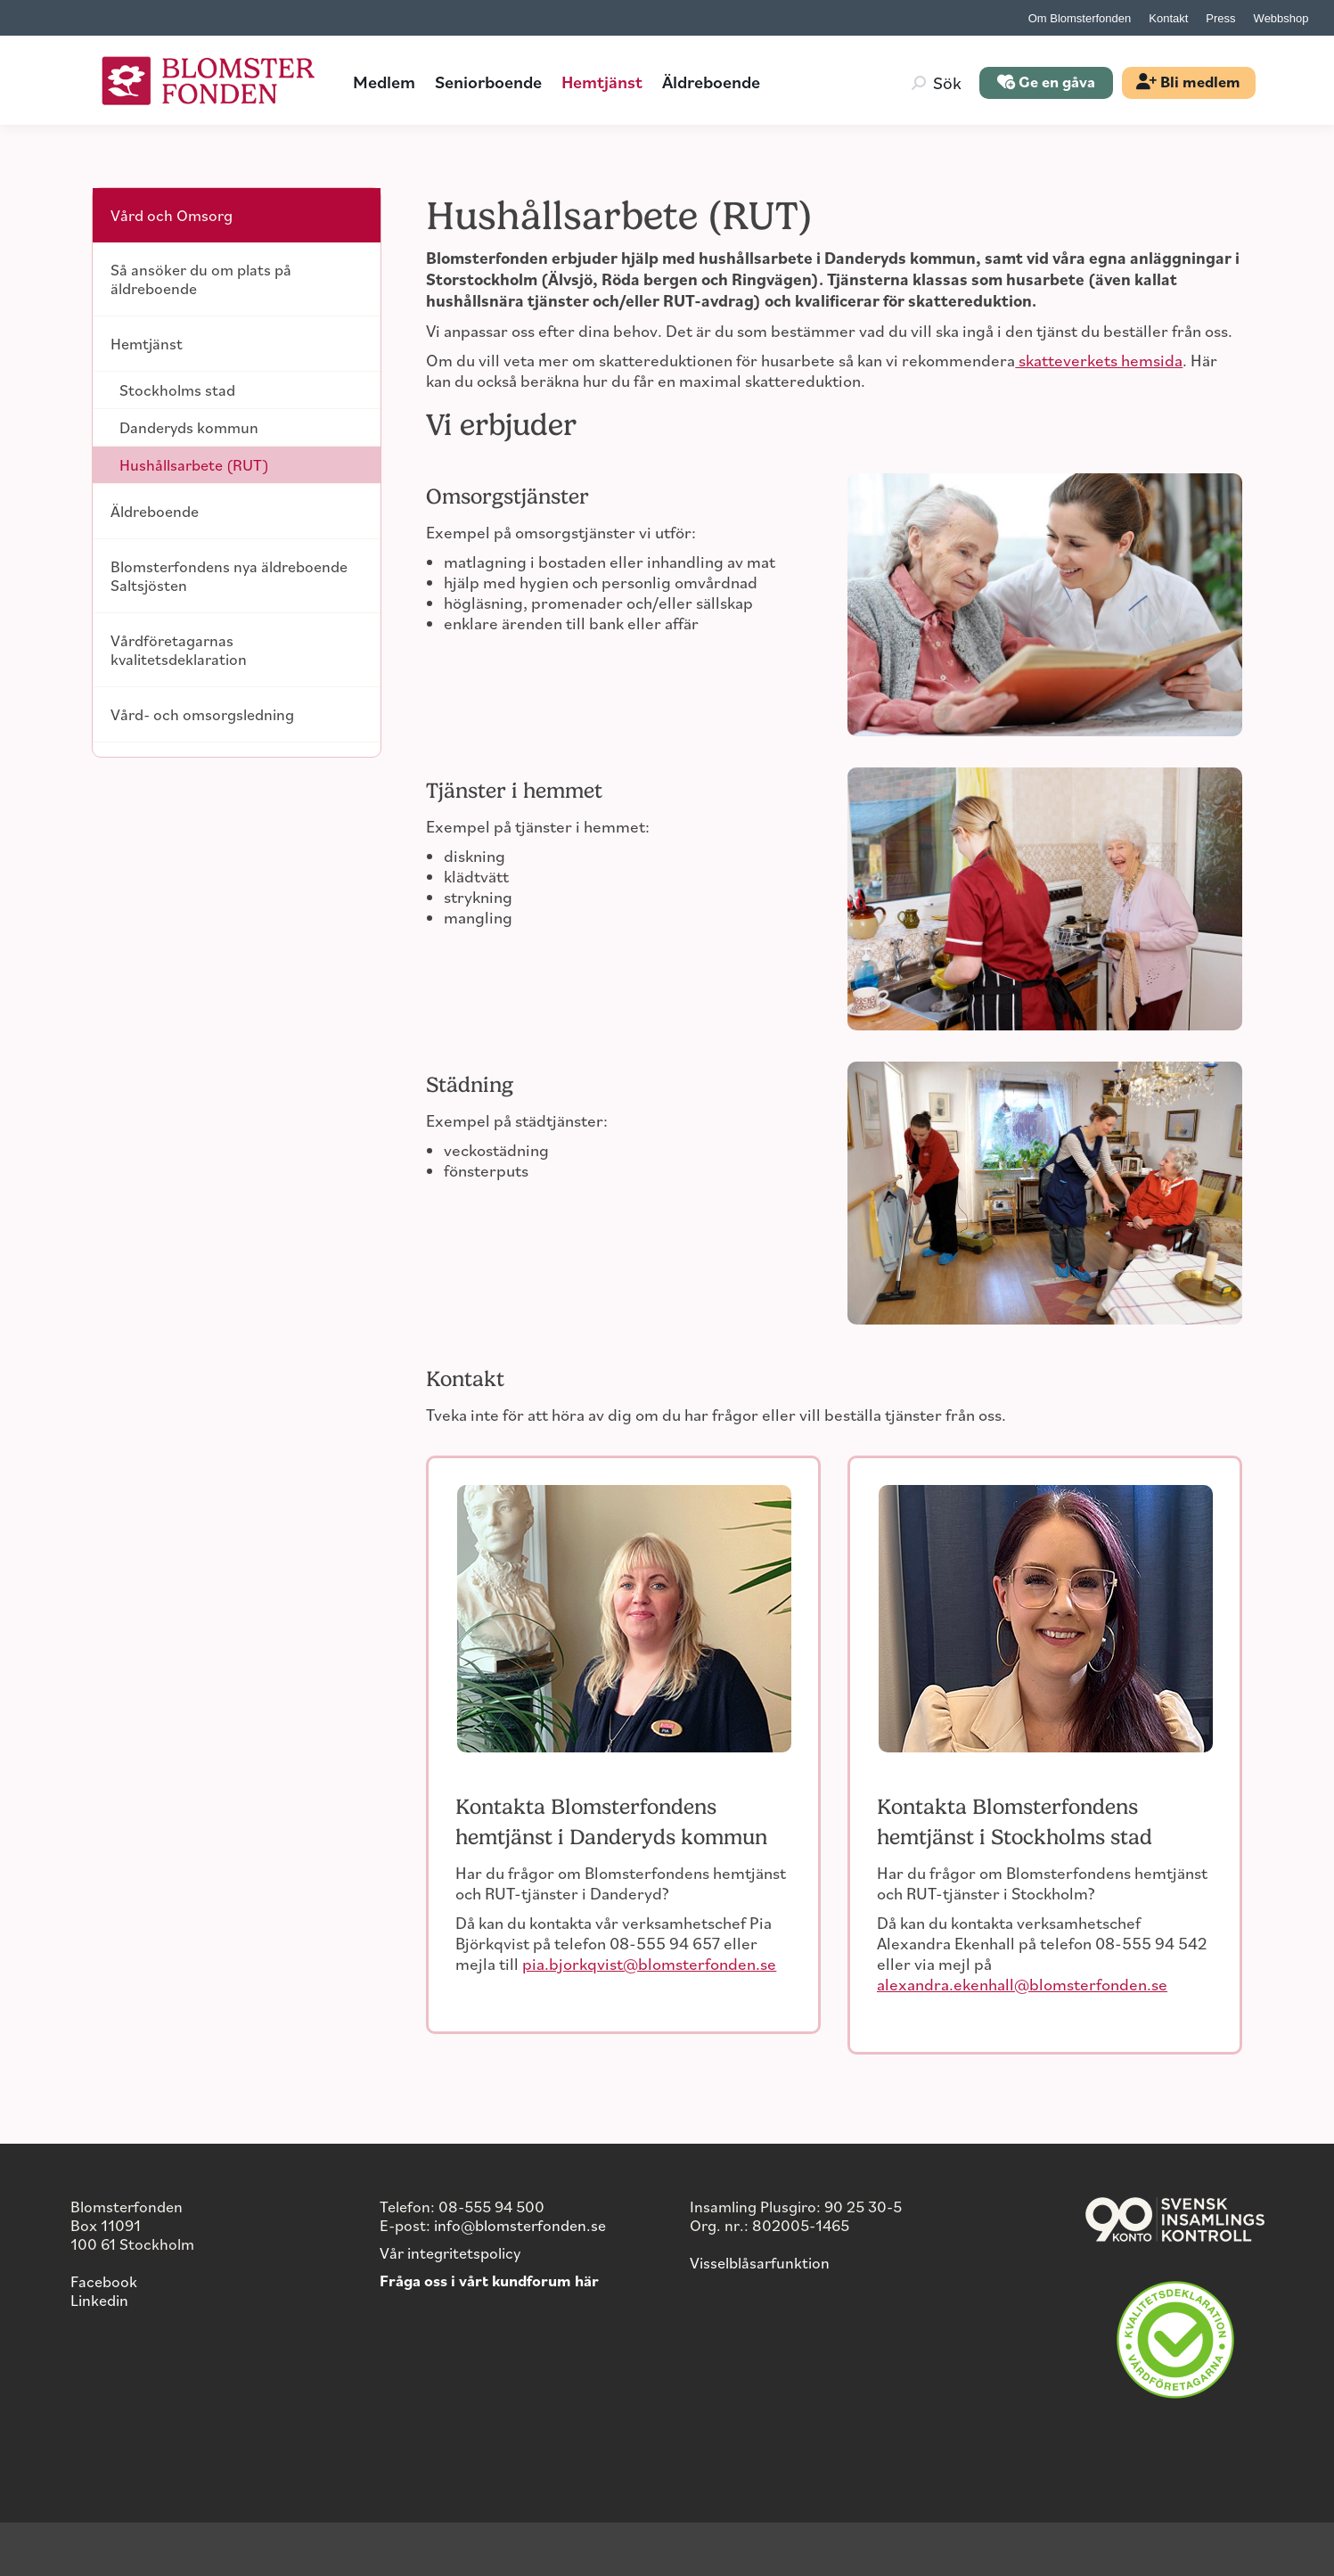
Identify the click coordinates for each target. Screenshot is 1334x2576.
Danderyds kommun (188, 427)
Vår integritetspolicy (450, 2252)
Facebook (103, 2281)
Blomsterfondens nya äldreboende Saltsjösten (229, 575)
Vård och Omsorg (171, 215)
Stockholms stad (177, 389)
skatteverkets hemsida (1099, 359)
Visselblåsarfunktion (760, 2262)
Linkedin (99, 2299)
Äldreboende (154, 511)
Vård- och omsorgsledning (202, 714)
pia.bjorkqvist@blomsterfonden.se (649, 1963)
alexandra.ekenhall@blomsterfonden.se (1022, 1983)
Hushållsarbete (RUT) (194, 464)
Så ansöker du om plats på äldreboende (200, 278)
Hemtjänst (146, 343)
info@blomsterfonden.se (520, 2225)
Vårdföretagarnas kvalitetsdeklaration (178, 649)
